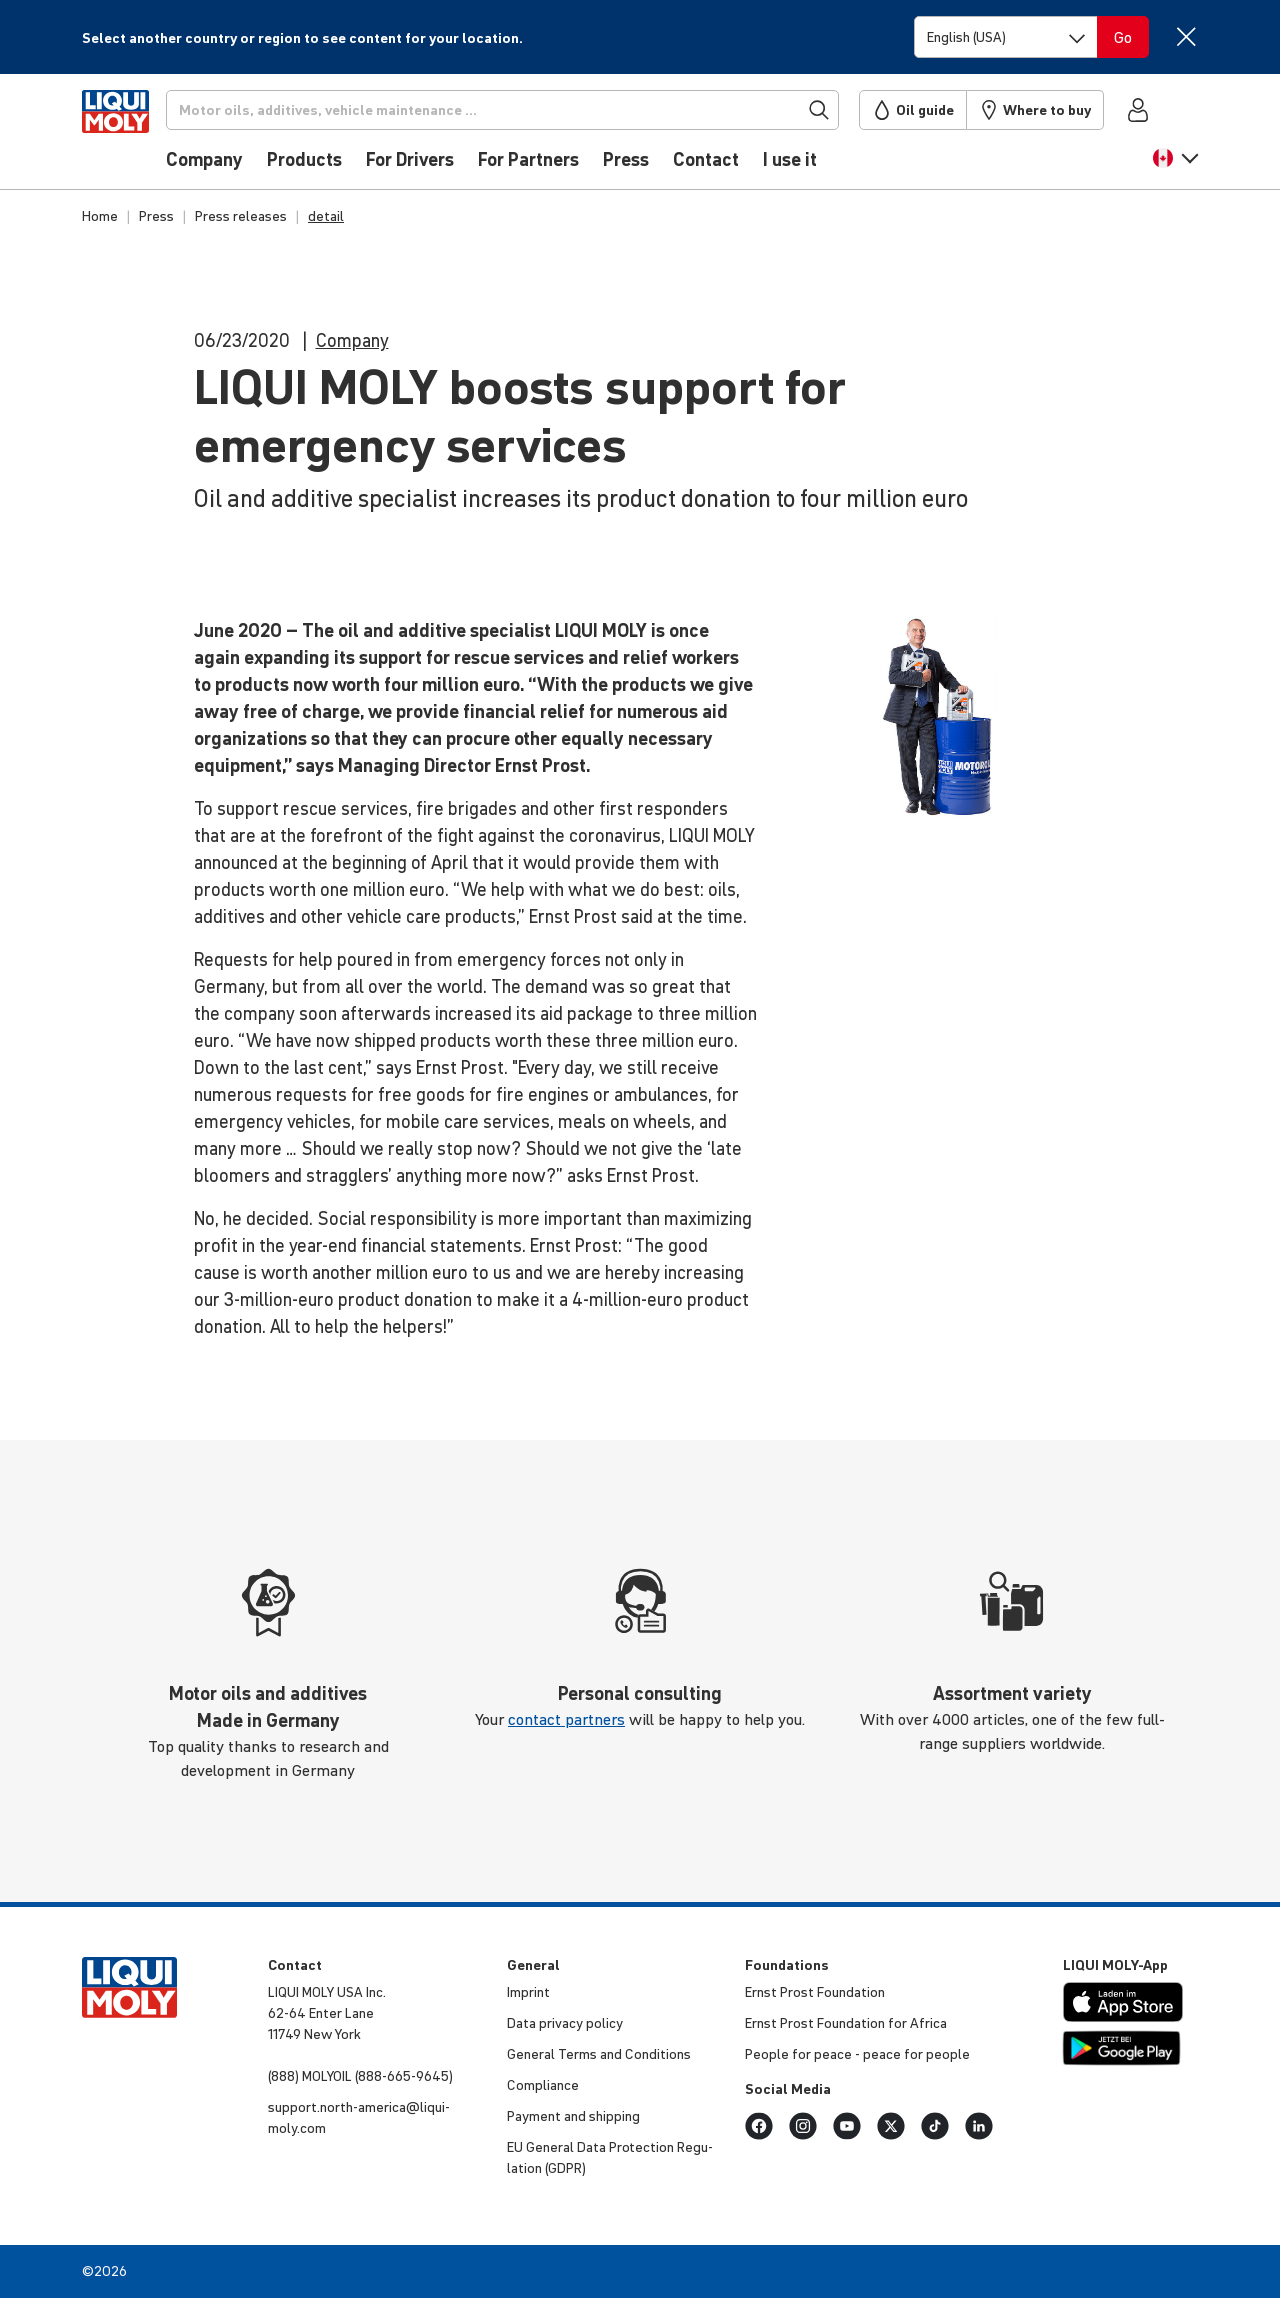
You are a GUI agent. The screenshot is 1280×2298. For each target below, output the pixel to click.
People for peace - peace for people (857, 2054)
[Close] (1185, 36)
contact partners (566, 1719)
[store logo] (142, 137)
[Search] (533, 110)
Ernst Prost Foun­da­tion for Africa (846, 2023)
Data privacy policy (565, 2023)
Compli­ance (543, 2085)
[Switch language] (1006, 37)
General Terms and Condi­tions (599, 2054)
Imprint (528, 1992)
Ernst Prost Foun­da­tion (815, 1992)
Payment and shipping (573, 2116)
